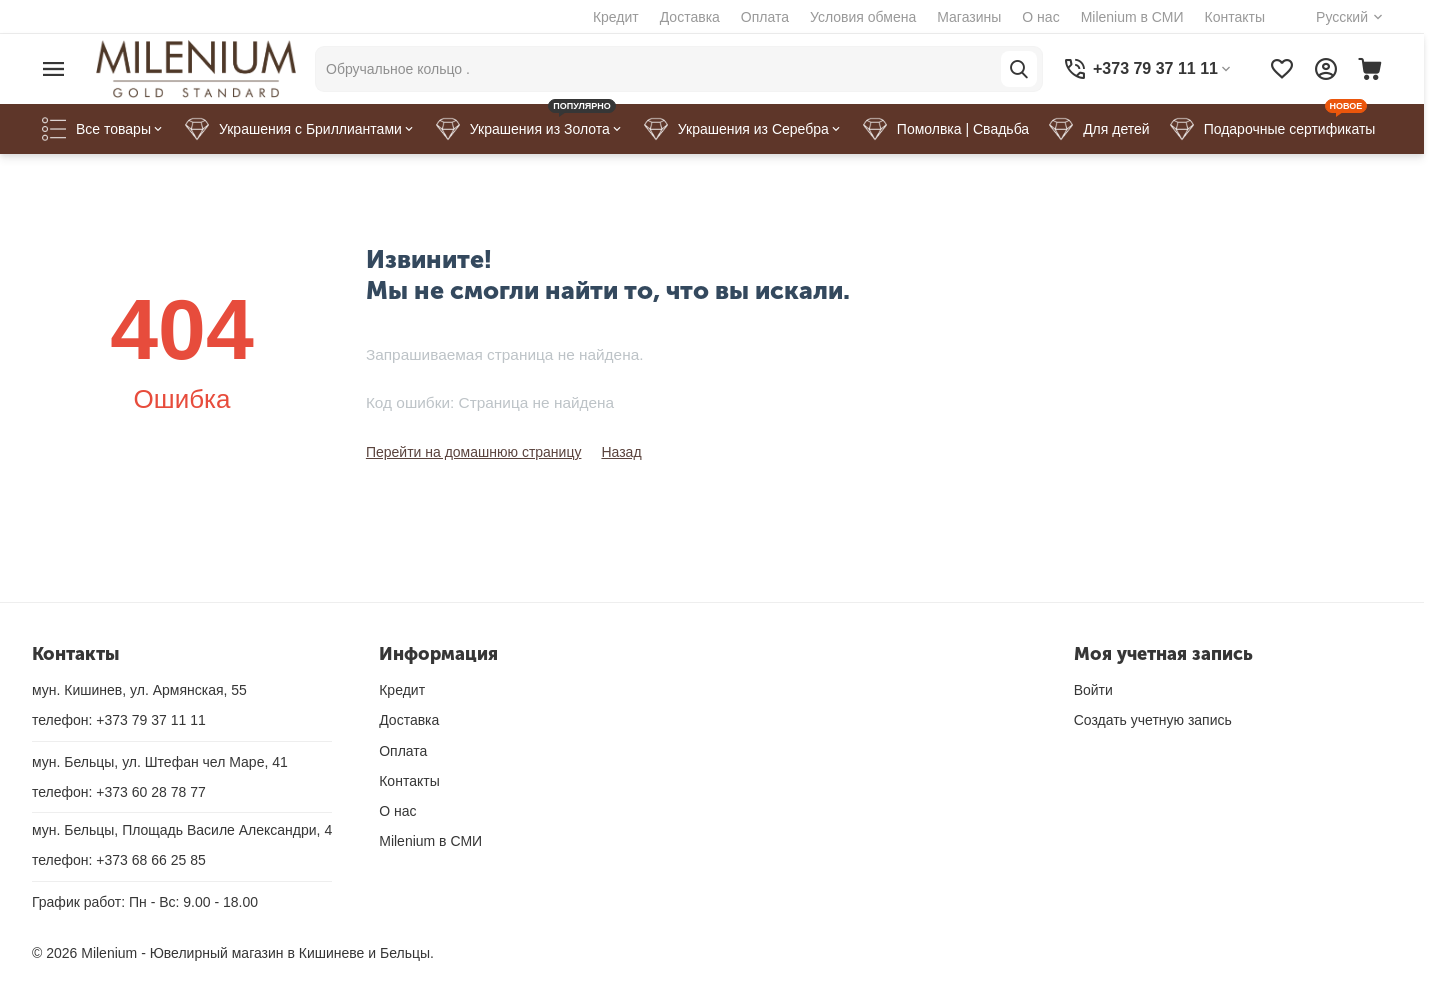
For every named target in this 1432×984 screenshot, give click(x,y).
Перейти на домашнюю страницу (474, 452)
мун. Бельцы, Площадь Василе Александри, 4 (182, 830)
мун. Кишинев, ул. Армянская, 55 (139, 690)
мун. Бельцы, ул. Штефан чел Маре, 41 (160, 762)
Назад (621, 452)
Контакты (1235, 17)
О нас (1040, 17)
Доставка (690, 17)
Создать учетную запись (1153, 720)
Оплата (765, 17)
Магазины (969, 17)
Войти (1093, 690)
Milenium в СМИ (1132, 17)
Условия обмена (863, 17)
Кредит (616, 17)
